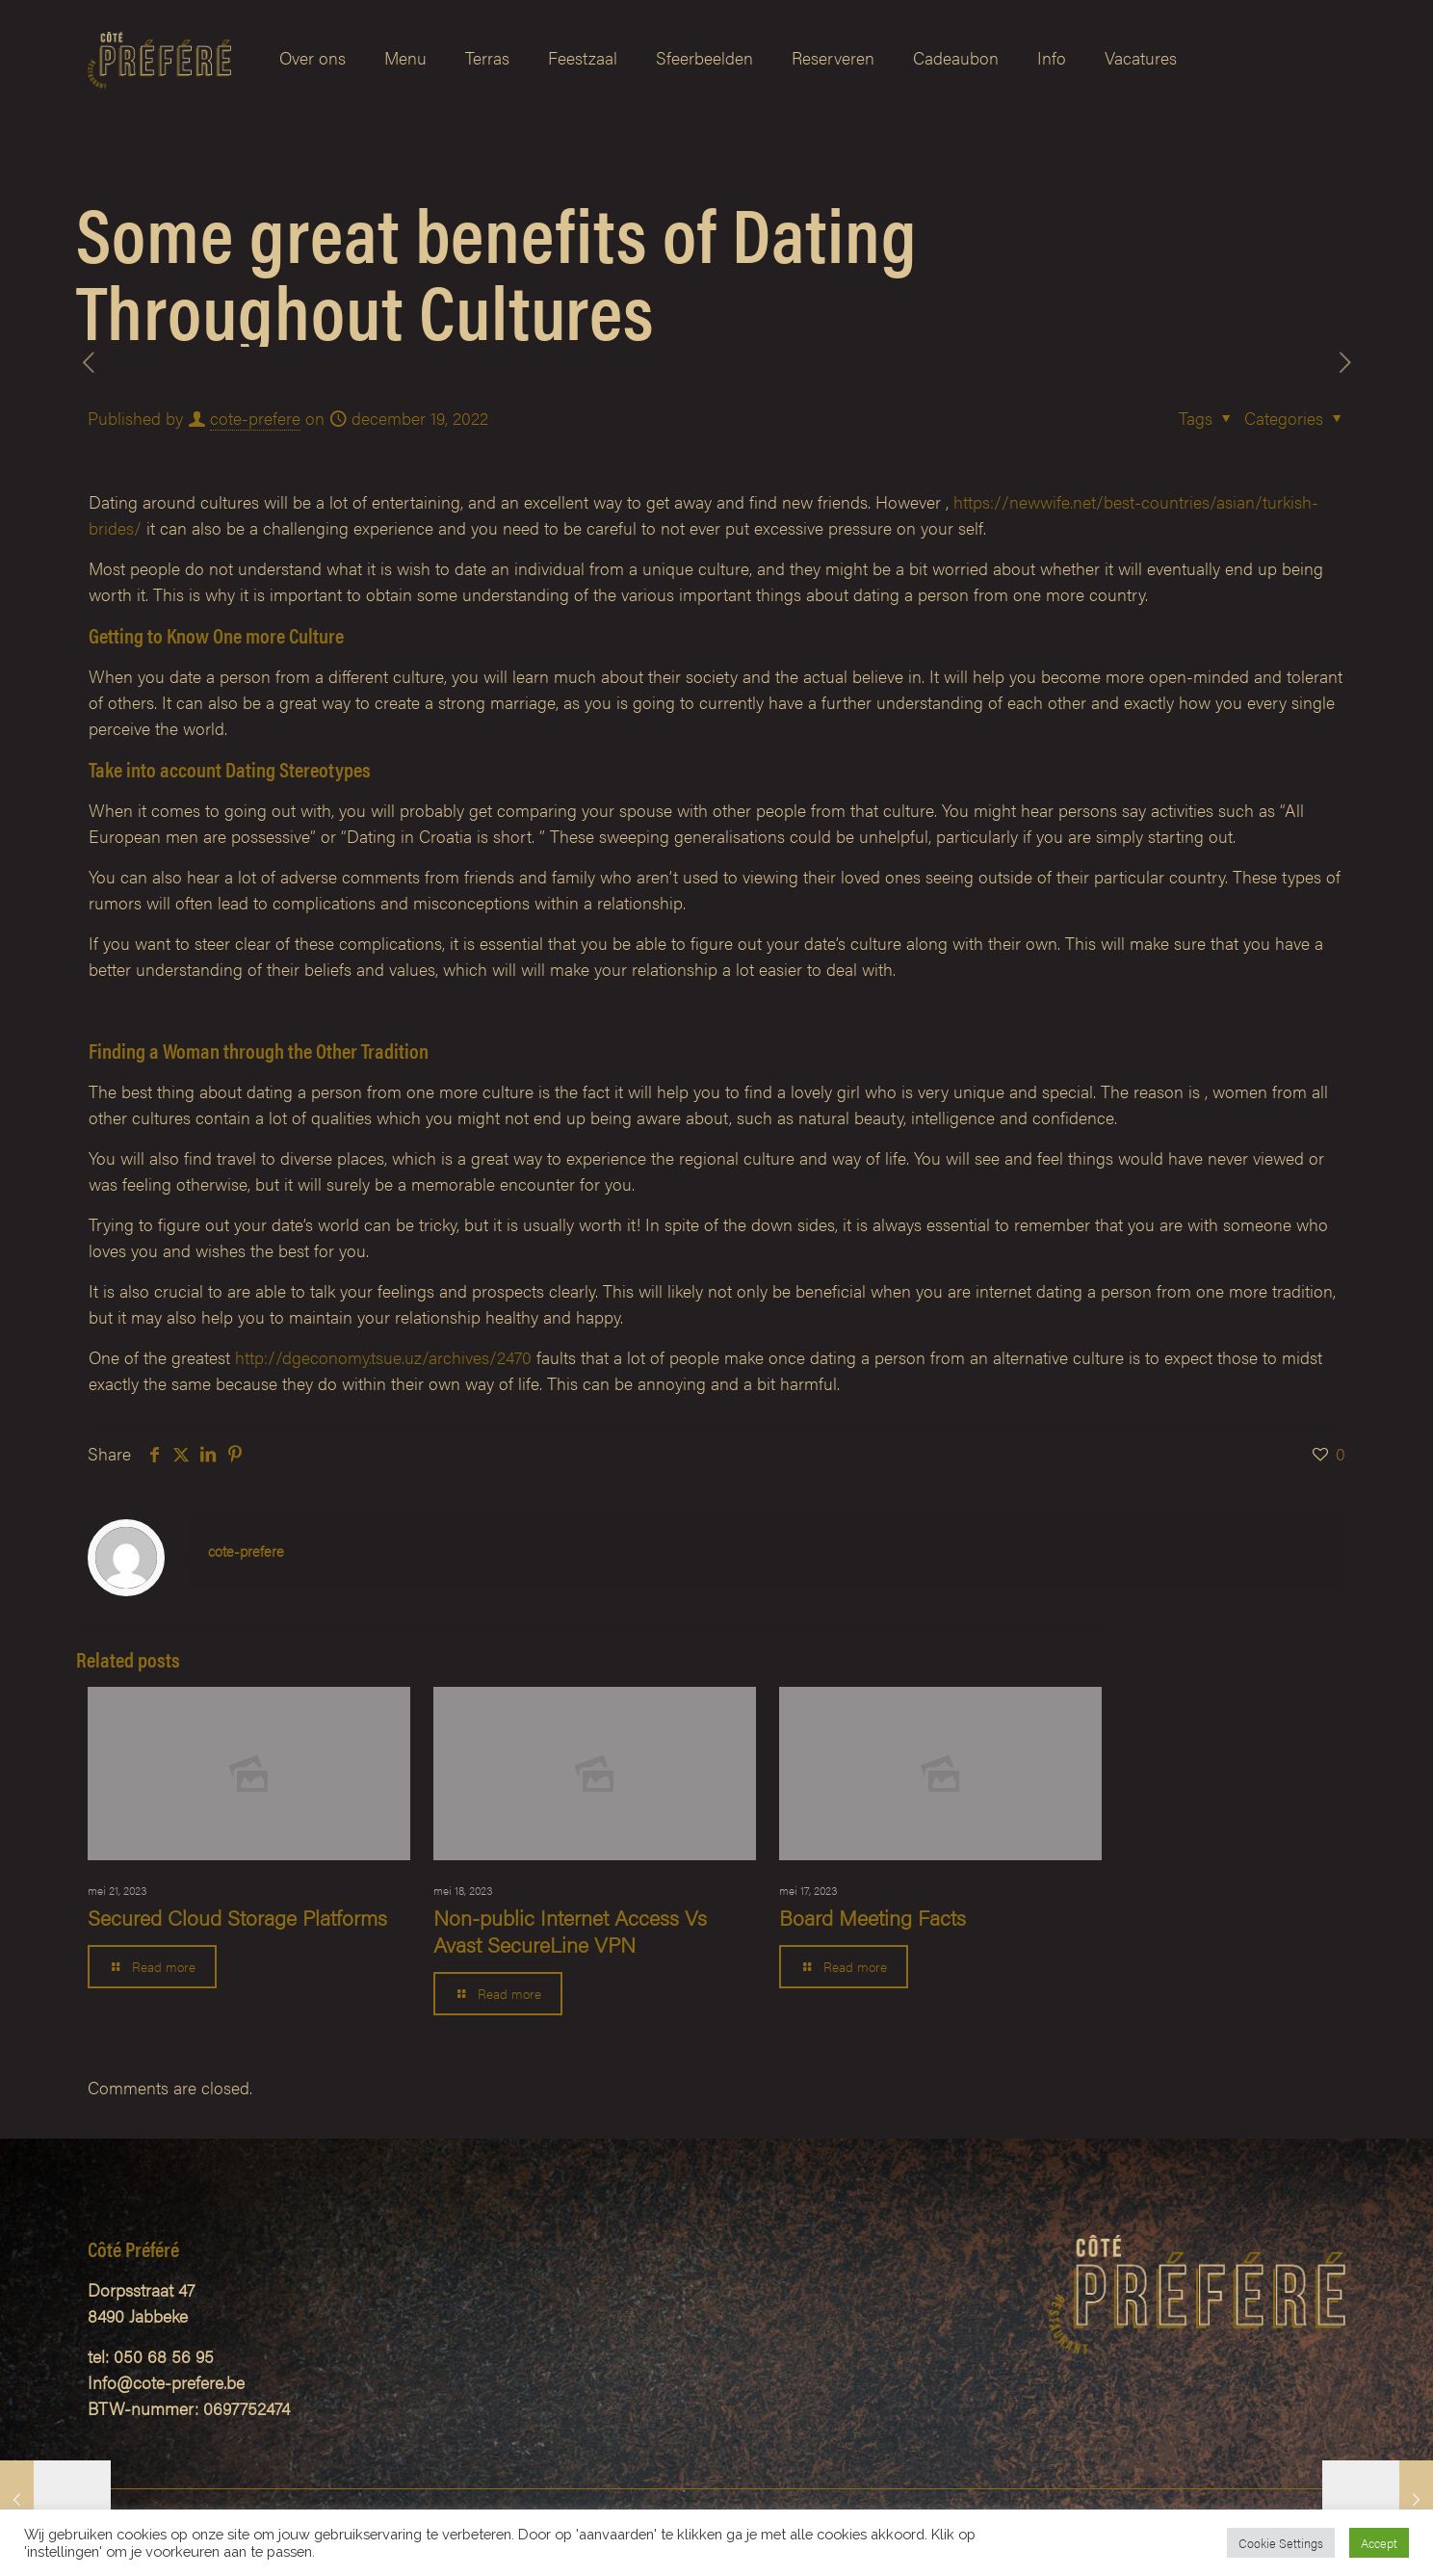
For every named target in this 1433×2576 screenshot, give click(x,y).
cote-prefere (255, 418)
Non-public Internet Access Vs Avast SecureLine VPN (570, 1930)
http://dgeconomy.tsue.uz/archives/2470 (383, 1357)
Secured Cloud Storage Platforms (237, 1917)
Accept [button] (1379, 2543)
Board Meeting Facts (872, 1917)
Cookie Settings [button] (1280, 2543)
